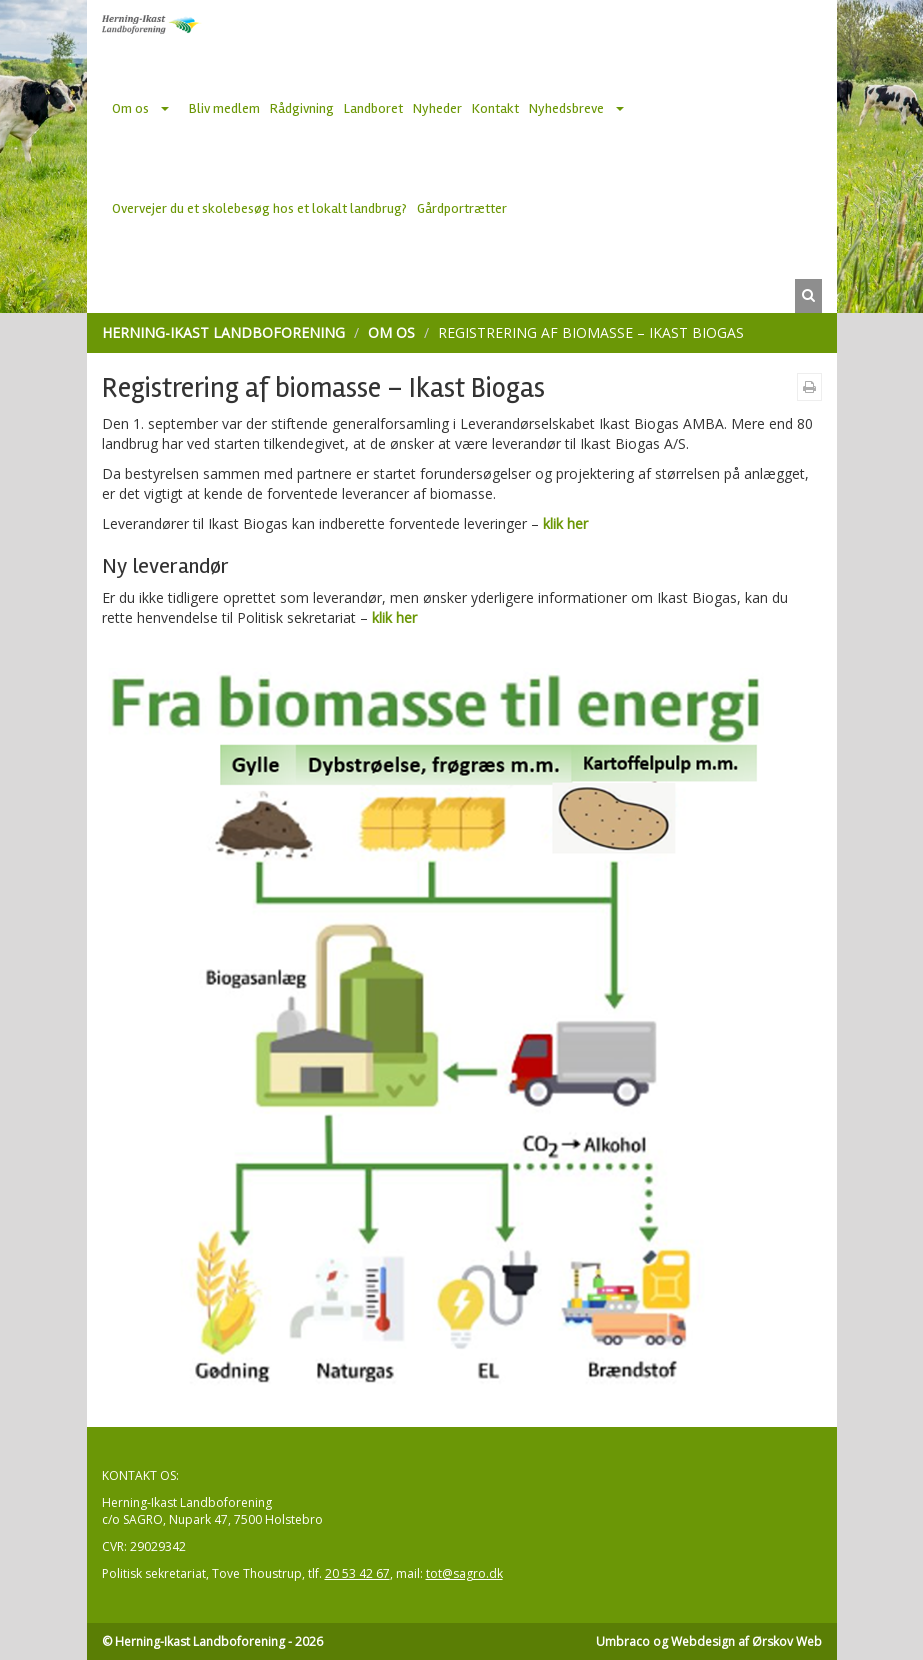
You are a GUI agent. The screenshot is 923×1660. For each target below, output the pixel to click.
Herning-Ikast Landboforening (223, 332)
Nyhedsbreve (566, 108)
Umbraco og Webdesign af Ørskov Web (709, 1641)
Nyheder (437, 108)
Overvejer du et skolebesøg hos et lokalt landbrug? (259, 208)
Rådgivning (302, 108)
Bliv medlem (224, 108)
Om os (130, 108)
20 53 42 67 (357, 1573)
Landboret (373, 108)
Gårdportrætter (462, 208)
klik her (565, 523)
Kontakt (495, 108)
